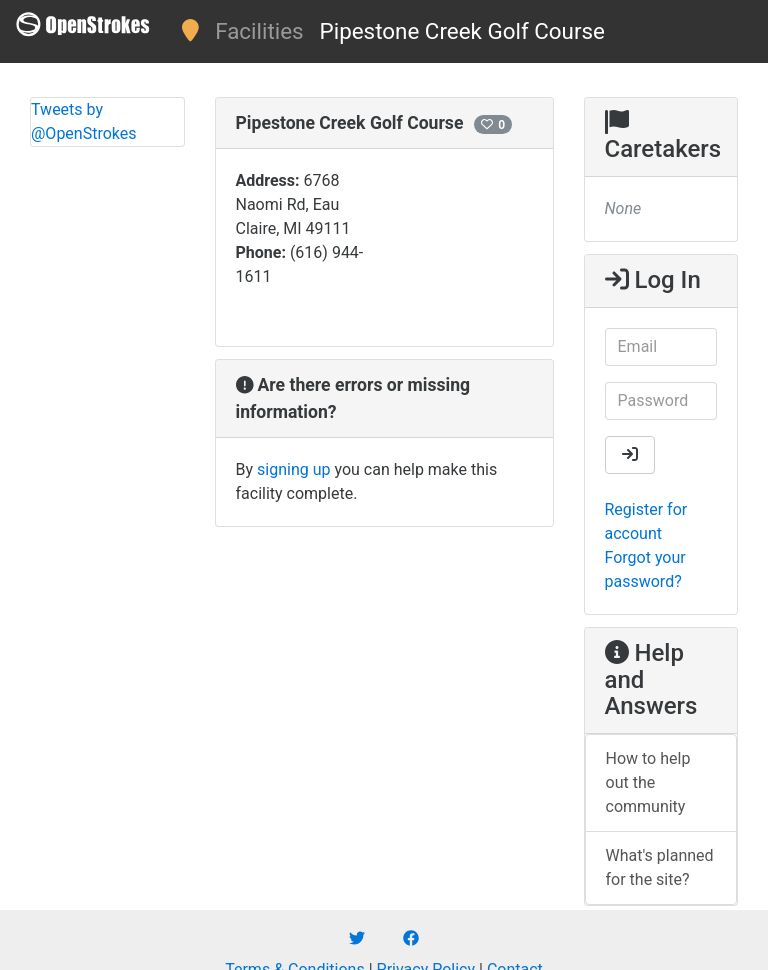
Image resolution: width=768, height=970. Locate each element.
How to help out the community (648, 782)
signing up (293, 469)
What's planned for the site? (660, 867)
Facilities (259, 31)
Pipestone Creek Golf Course (462, 31)
